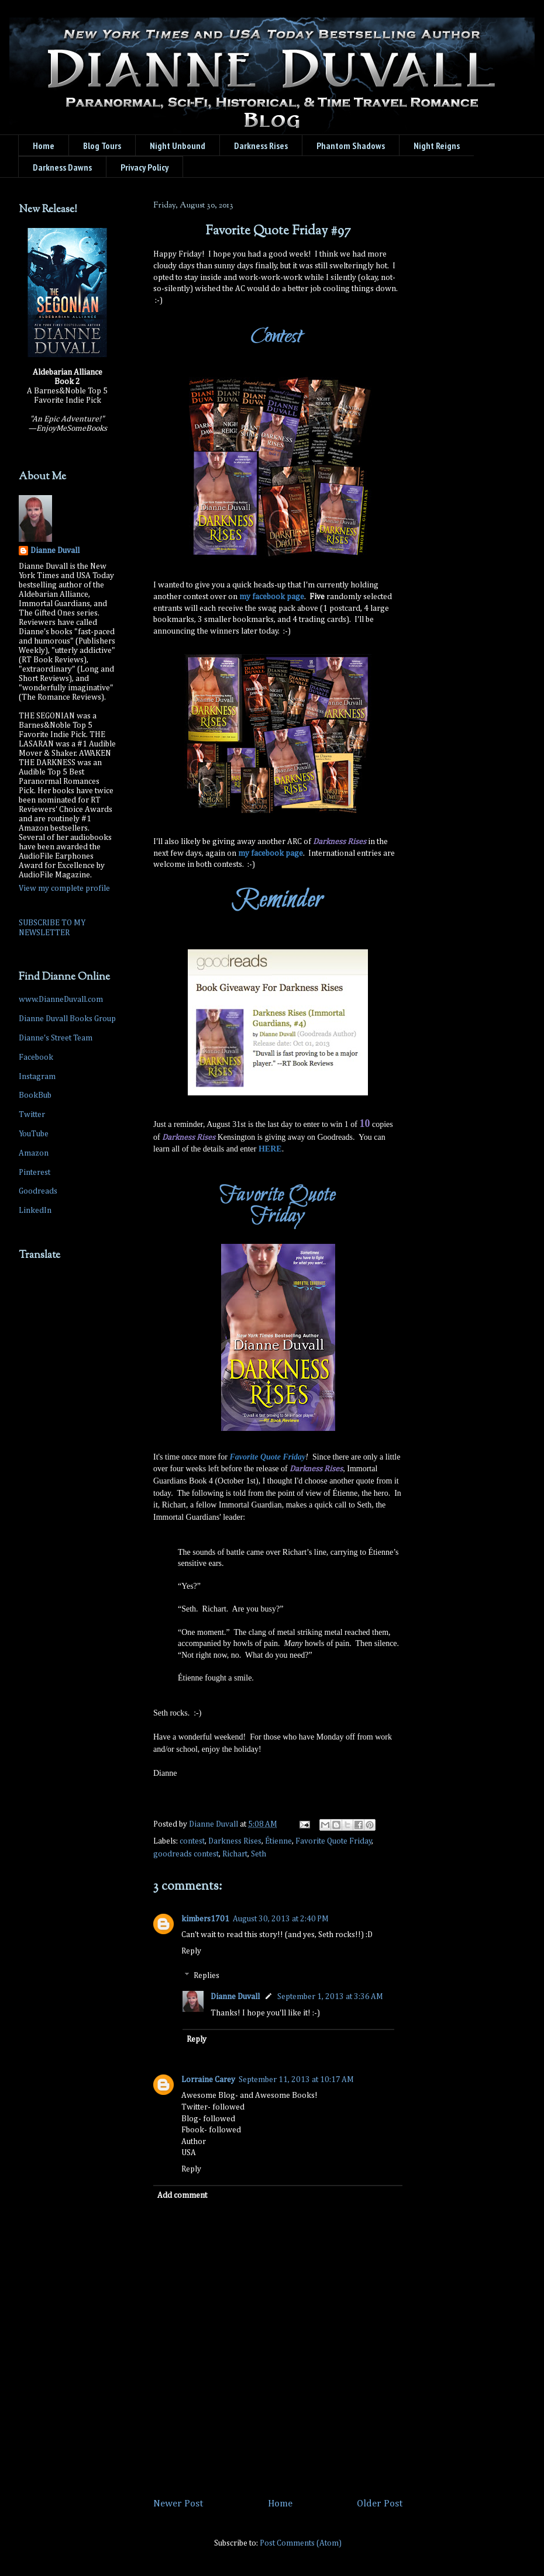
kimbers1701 (205, 1919)
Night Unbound (177, 145)
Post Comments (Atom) (301, 2543)
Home (43, 145)
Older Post (379, 2504)
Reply (191, 1951)
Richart (234, 1854)
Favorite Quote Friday (333, 1841)
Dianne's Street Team (55, 1038)
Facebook (36, 1057)
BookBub (35, 1095)
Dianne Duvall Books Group (67, 1019)
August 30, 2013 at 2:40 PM (281, 1919)
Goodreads (38, 1191)
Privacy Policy (144, 167)
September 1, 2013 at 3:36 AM (330, 1997)
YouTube (34, 1134)
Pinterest (34, 1172)
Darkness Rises (234, 1841)
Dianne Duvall (235, 1997)
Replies (206, 1976)
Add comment (182, 2195)
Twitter (32, 1115)
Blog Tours (102, 145)
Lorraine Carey (208, 2080)
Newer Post (178, 2504)
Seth (258, 1854)
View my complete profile (64, 888)
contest (192, 1841)
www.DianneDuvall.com (61, 999)
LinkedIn (35, 1210)
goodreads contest (186, 1854)
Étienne (278, 1841)
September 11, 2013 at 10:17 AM (296, 2080)
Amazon (34, 1153)
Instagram (37, 1077)
